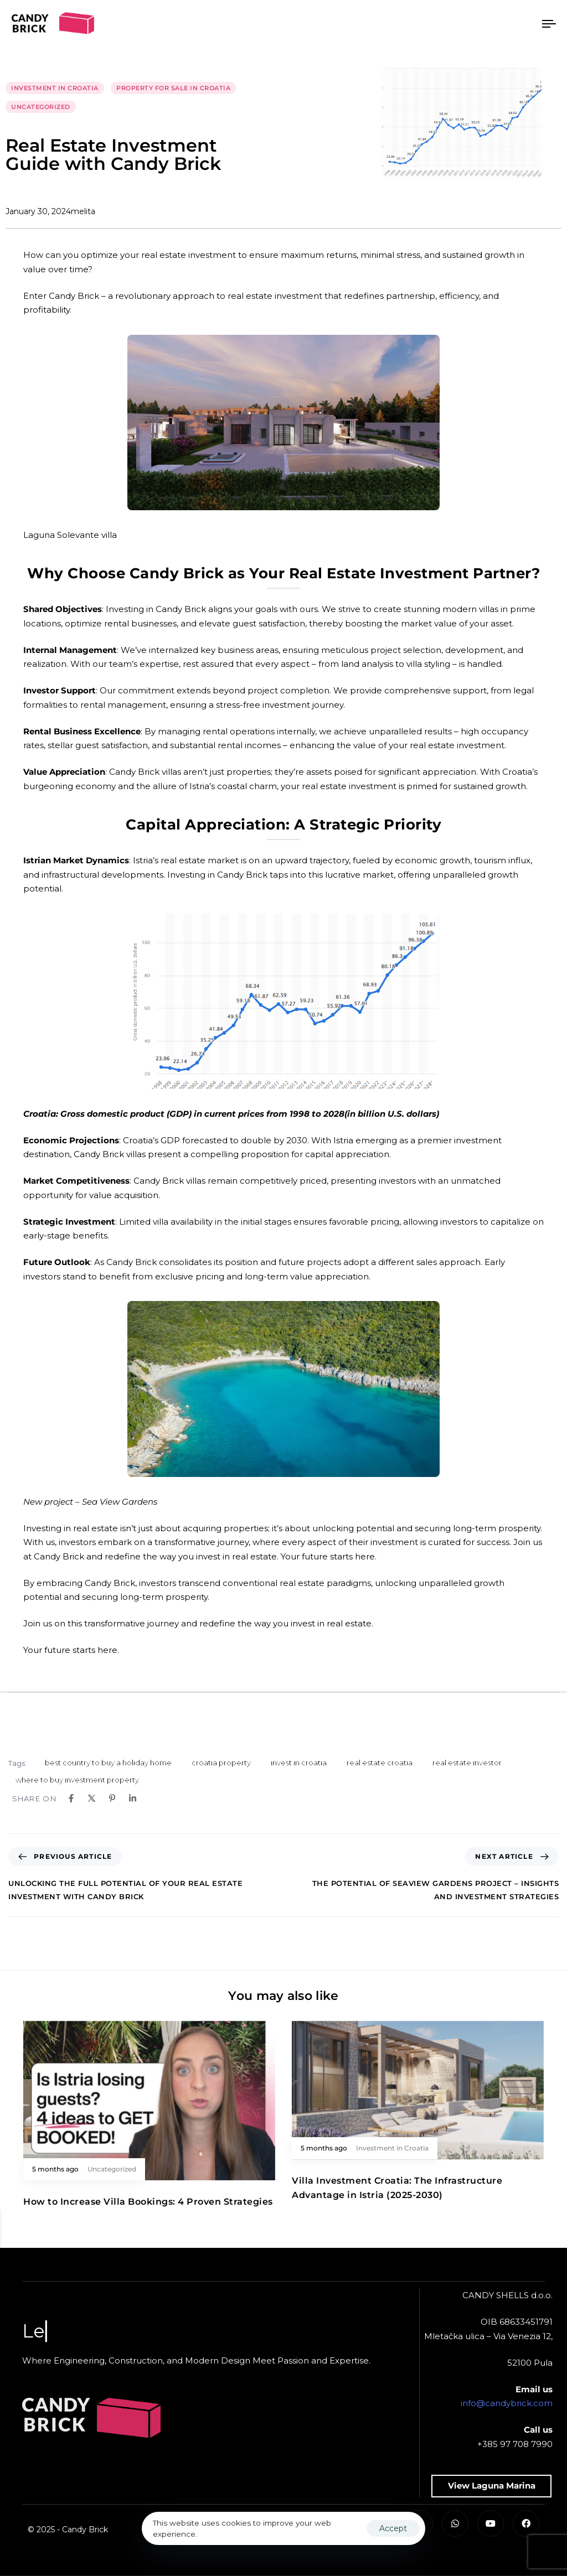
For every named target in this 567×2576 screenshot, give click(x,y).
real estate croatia (380, 1762)
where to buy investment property (77, 1779)
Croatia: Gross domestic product (95, 1113)
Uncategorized (40, 107)
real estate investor (467, 1762)
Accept (393, 2528)
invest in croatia (299, 1762)
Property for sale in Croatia (173, 88)
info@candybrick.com (507, 2403)
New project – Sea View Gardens (90, 1501)
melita (83, 211)
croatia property (221, 1762)
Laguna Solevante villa (70, 535)
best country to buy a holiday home (108, 1762)
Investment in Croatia (55, 88)
